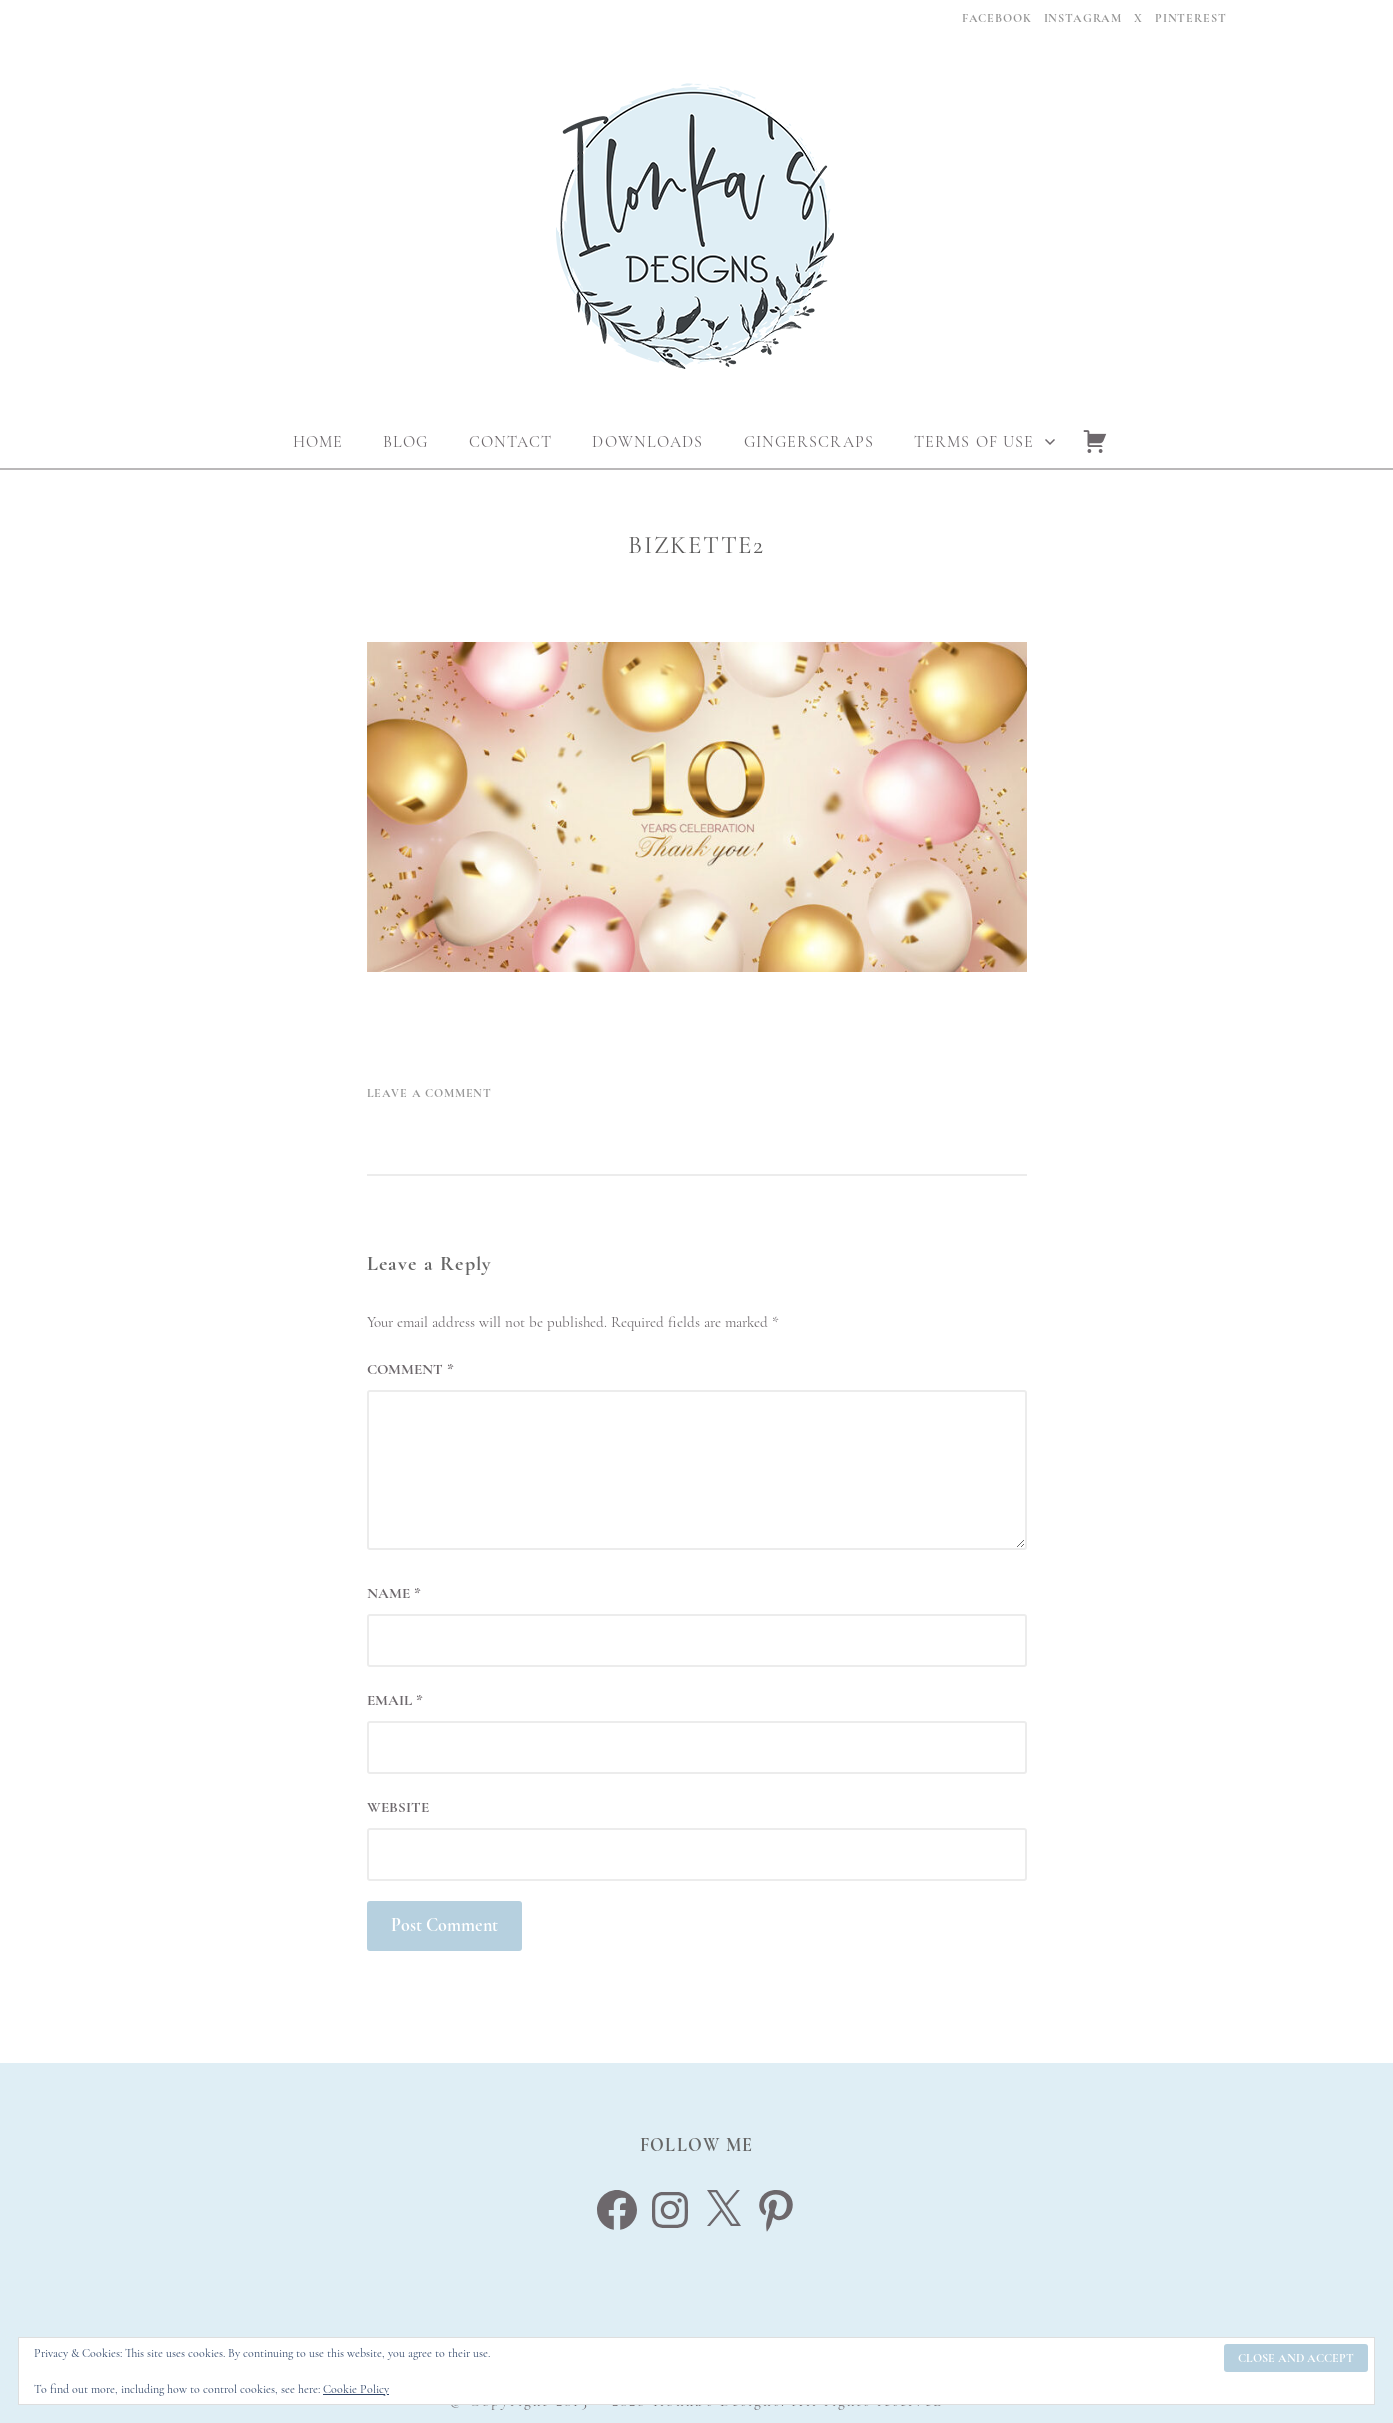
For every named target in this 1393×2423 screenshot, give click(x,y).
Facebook (997, 18)
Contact (511, 442)
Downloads (647, 442)
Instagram (1083, 18)
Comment (410, 1369)
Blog (405, 442)
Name (394, 1593)
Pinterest (1191, 18)
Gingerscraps (809, 442)
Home (318, 442)
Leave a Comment (430, 1093)
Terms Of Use (974, 442)
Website (398, 1807)
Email (395, 1700)
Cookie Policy (356, 2389)
